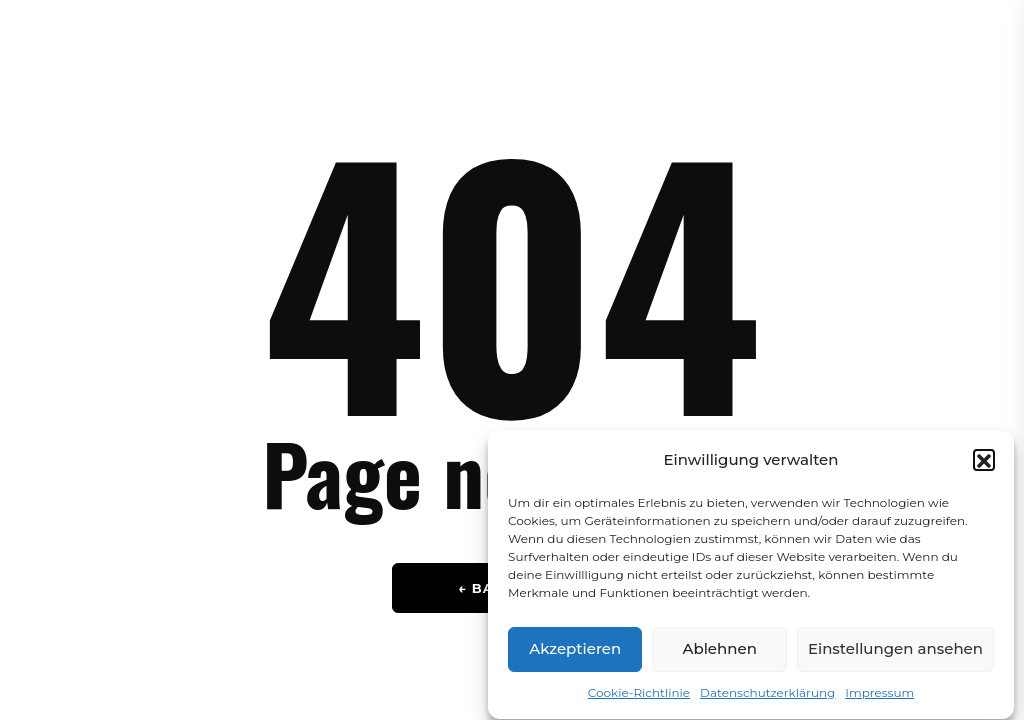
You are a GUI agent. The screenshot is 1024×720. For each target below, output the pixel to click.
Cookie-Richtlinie (639, 698)
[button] (984, 466)
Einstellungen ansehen (895, 655)
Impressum (879, 698)
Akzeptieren (575, 655)
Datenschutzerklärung (767, 698)
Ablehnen (719, 655)
